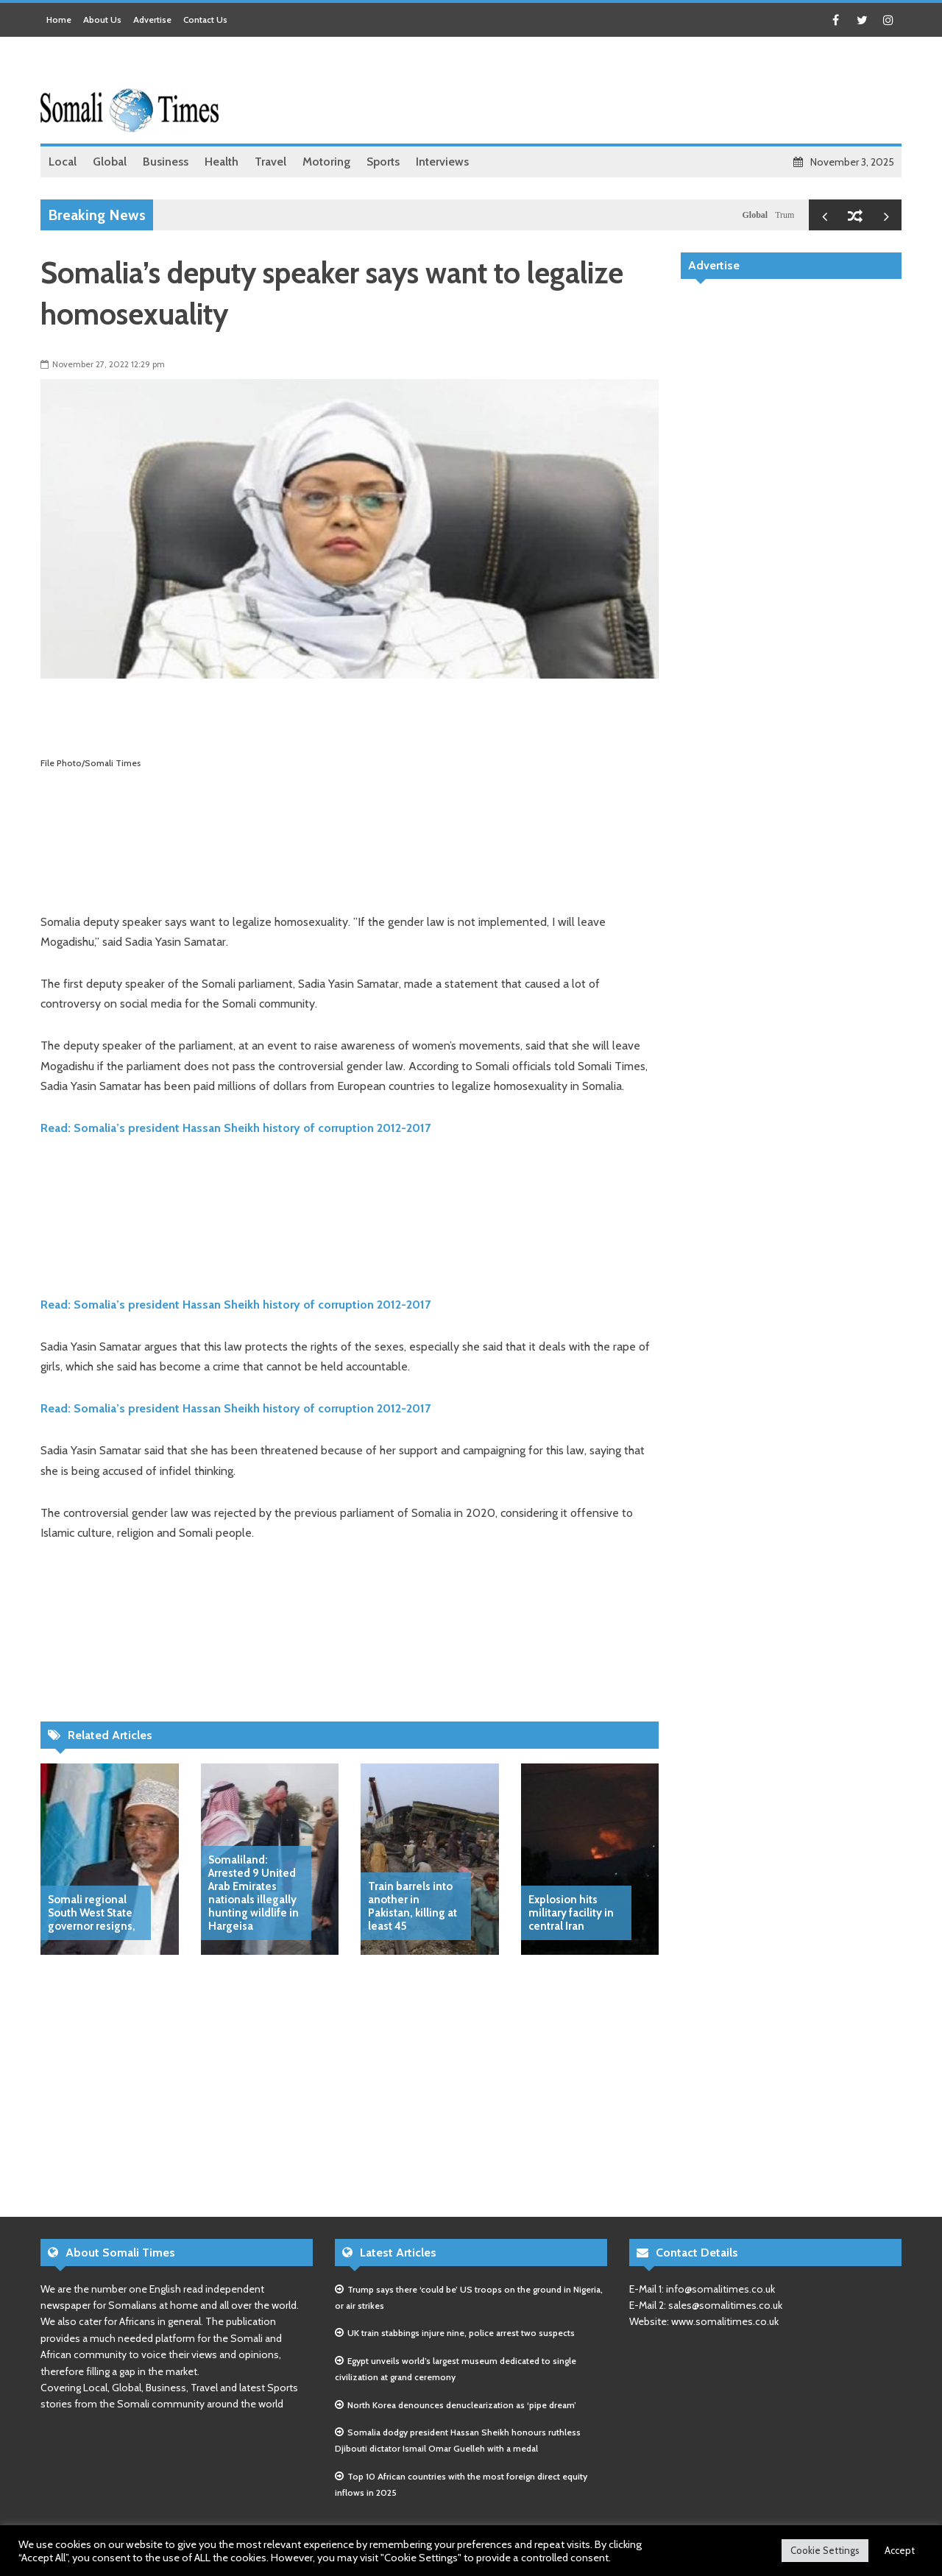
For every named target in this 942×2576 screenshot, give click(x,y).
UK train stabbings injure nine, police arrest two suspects (461, 2332)
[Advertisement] (634, 92)
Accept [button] (900, 2550)
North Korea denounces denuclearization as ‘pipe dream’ (461, 2404)
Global (760, 215)
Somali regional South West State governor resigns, (91, 1913)
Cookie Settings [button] (825, 2550)
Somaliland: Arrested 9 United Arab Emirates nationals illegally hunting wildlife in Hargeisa (253, 1893)
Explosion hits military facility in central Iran (571, 1913)
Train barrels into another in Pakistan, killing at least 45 (412, 1906)
